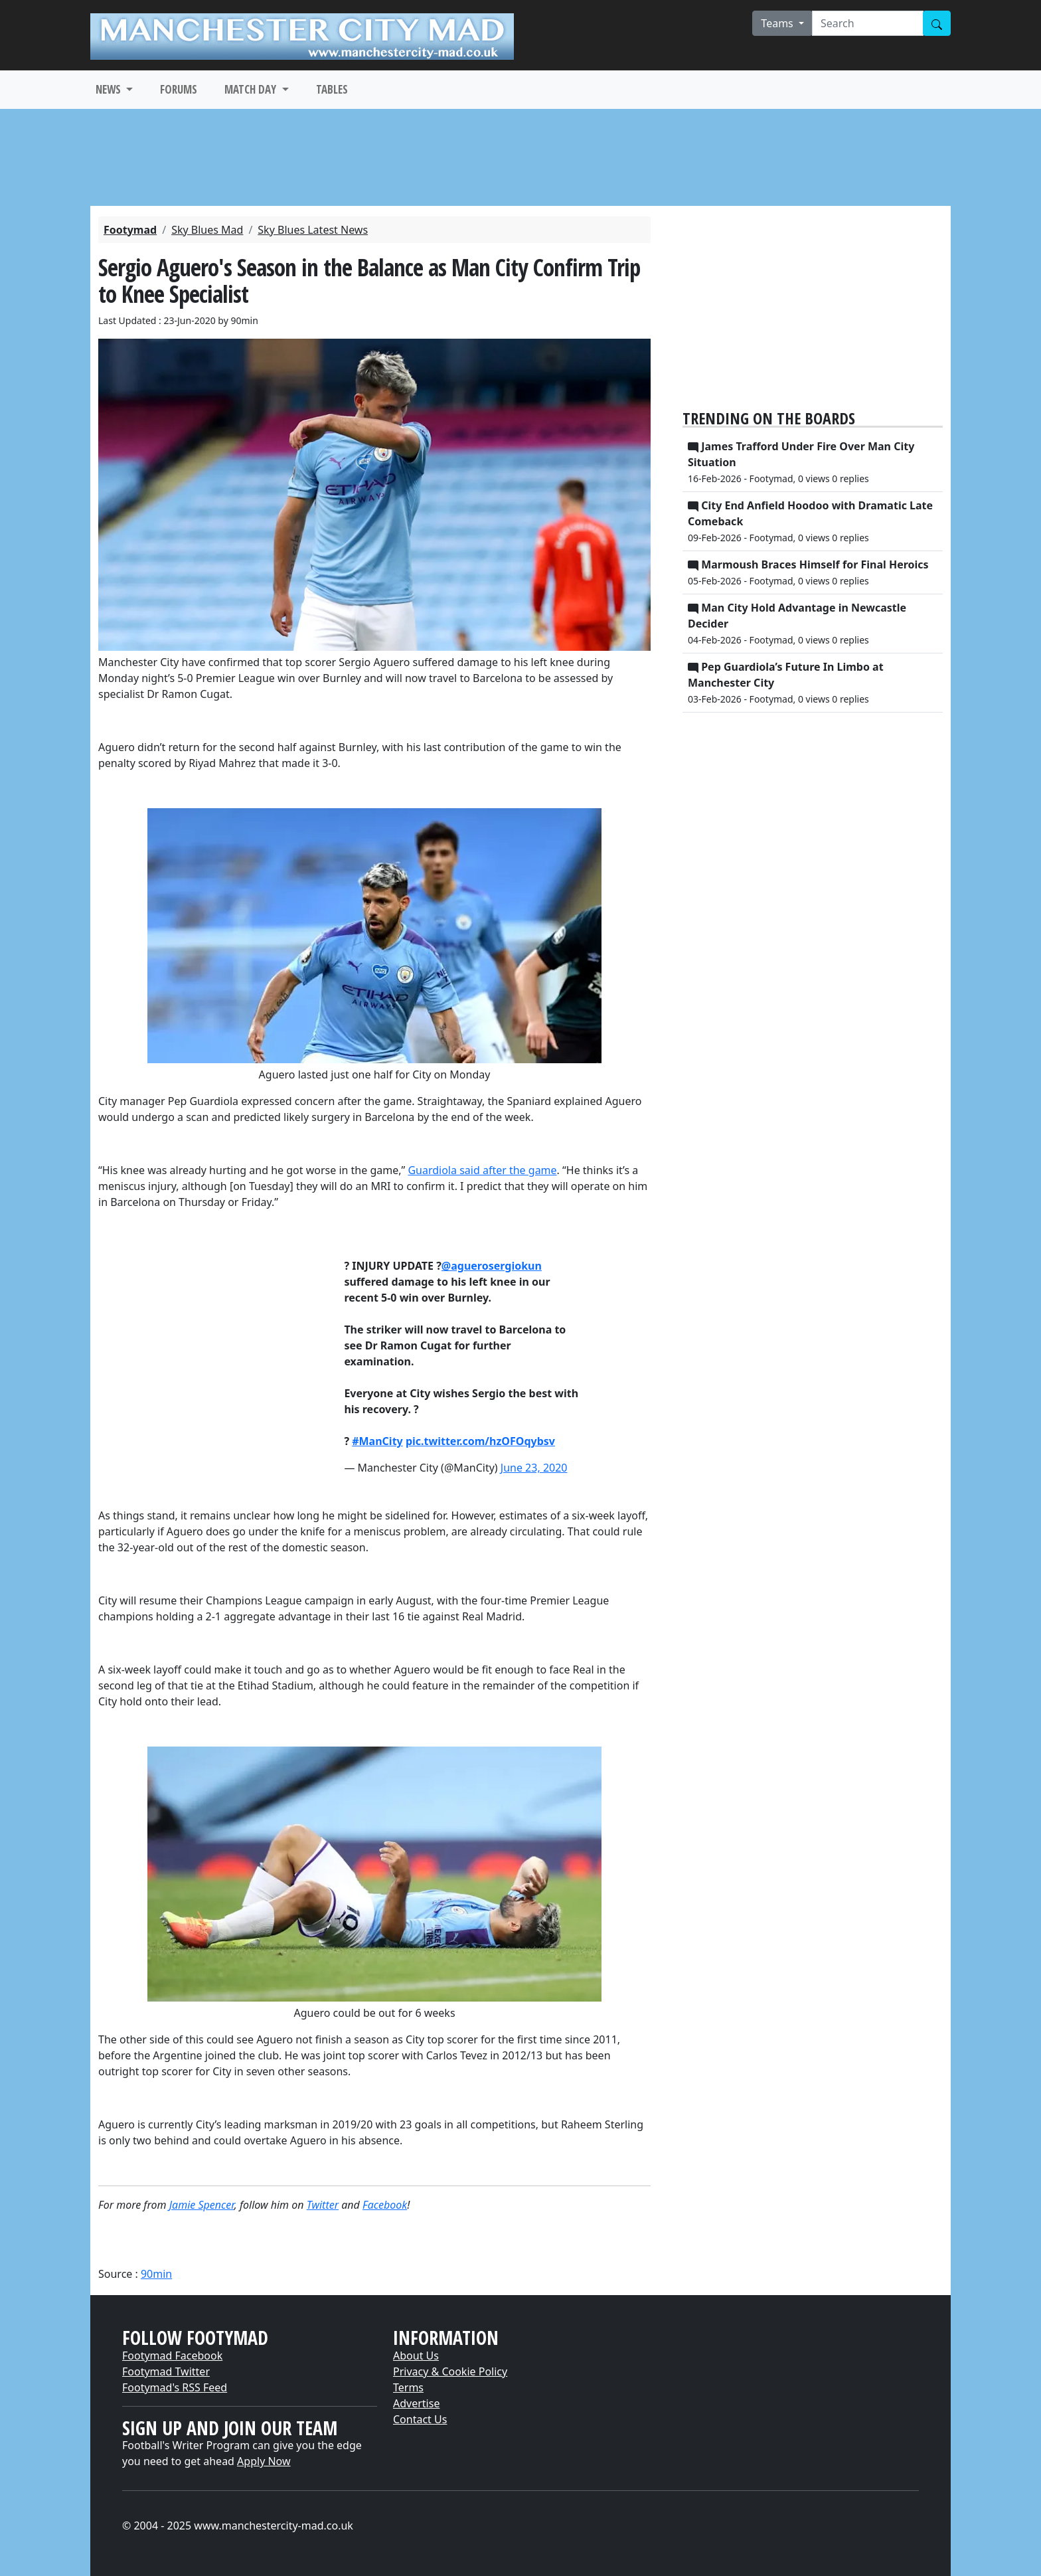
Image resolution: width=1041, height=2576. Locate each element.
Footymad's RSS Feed (174, 2387)
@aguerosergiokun (491, 1265)
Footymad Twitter (166, 2371)
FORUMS (178, 89)
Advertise (416, 2403)
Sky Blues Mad (207, 229)
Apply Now (263, 2461)
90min (156, 2274)
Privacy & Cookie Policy (450, 2371)
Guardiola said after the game (482, 1170)
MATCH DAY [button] (251, 89)
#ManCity (377, 1441)
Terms (408, 2387)
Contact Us (420, 2419)
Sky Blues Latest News (313, 229)
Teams (778, 23)
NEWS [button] (109, 89)
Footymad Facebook (172, 2355)
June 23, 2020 (534, 1467)
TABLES (332, 89)
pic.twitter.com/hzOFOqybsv (480, 1441)
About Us (416, 2355)
